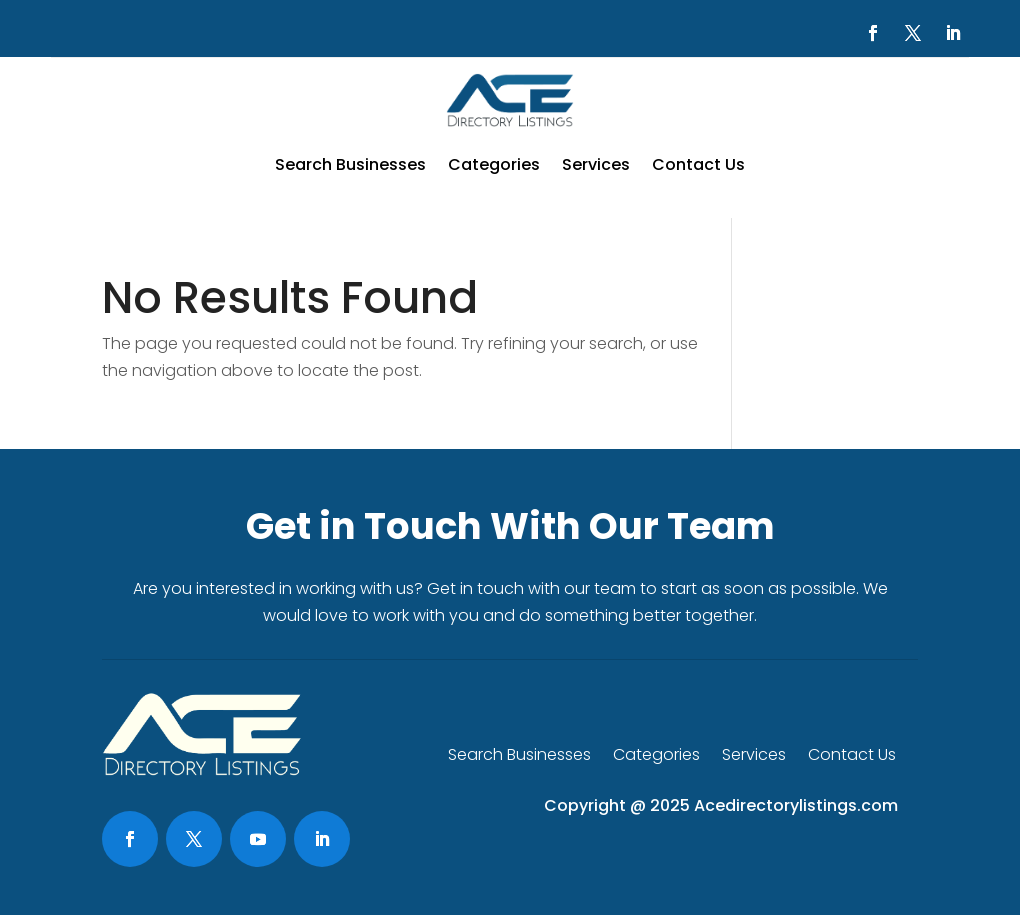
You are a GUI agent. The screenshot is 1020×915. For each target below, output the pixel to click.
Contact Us (698, 164)
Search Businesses (350, 164)
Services (596, 164)
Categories (494, 164)
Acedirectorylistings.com (796, 805)
